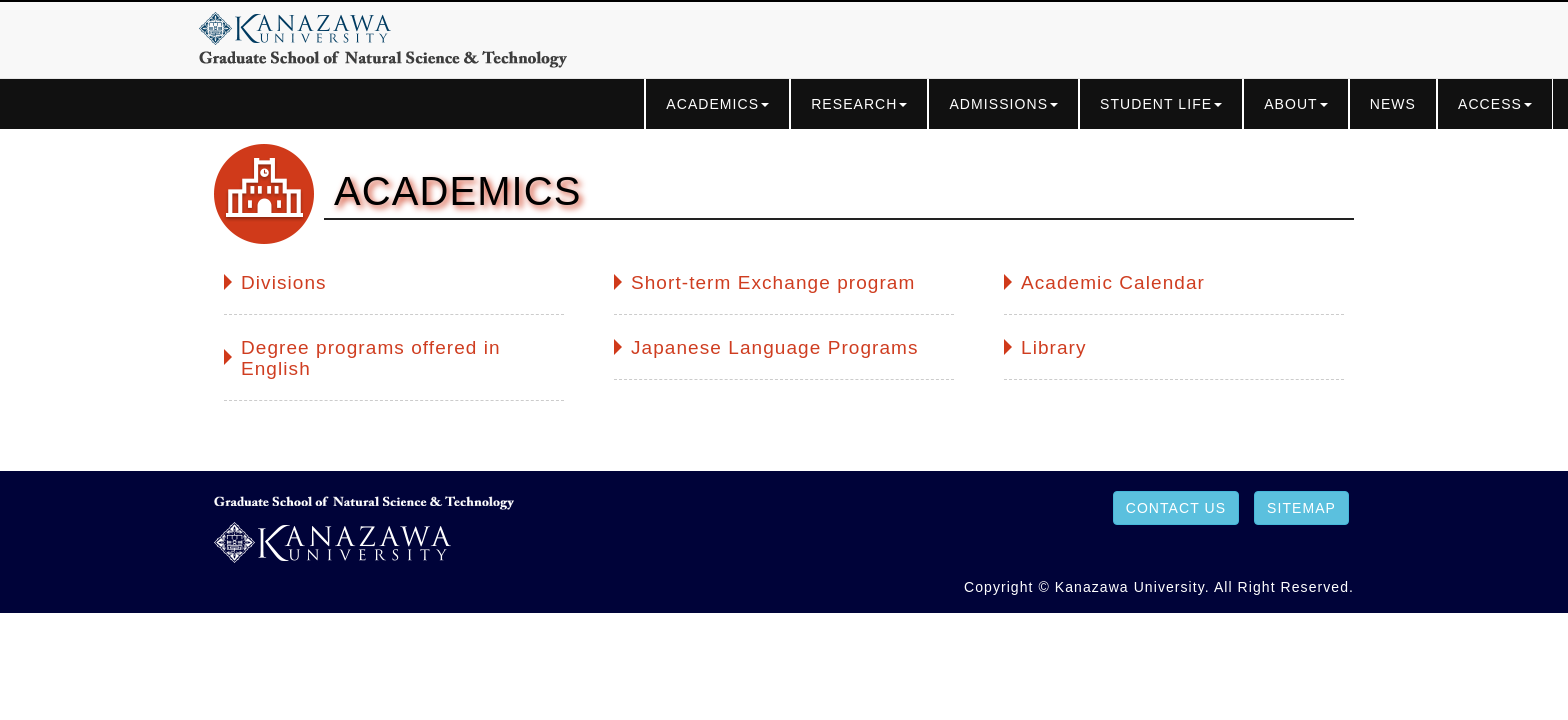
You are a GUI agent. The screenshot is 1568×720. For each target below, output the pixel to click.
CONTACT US (1176, 508)
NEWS (1393, 104)
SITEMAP (1301, 508)
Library (1054, 348)
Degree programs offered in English (371, 358)
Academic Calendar (1113, 283)
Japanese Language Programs (775, 348)
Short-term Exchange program (773, 283)
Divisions (284, 283)
